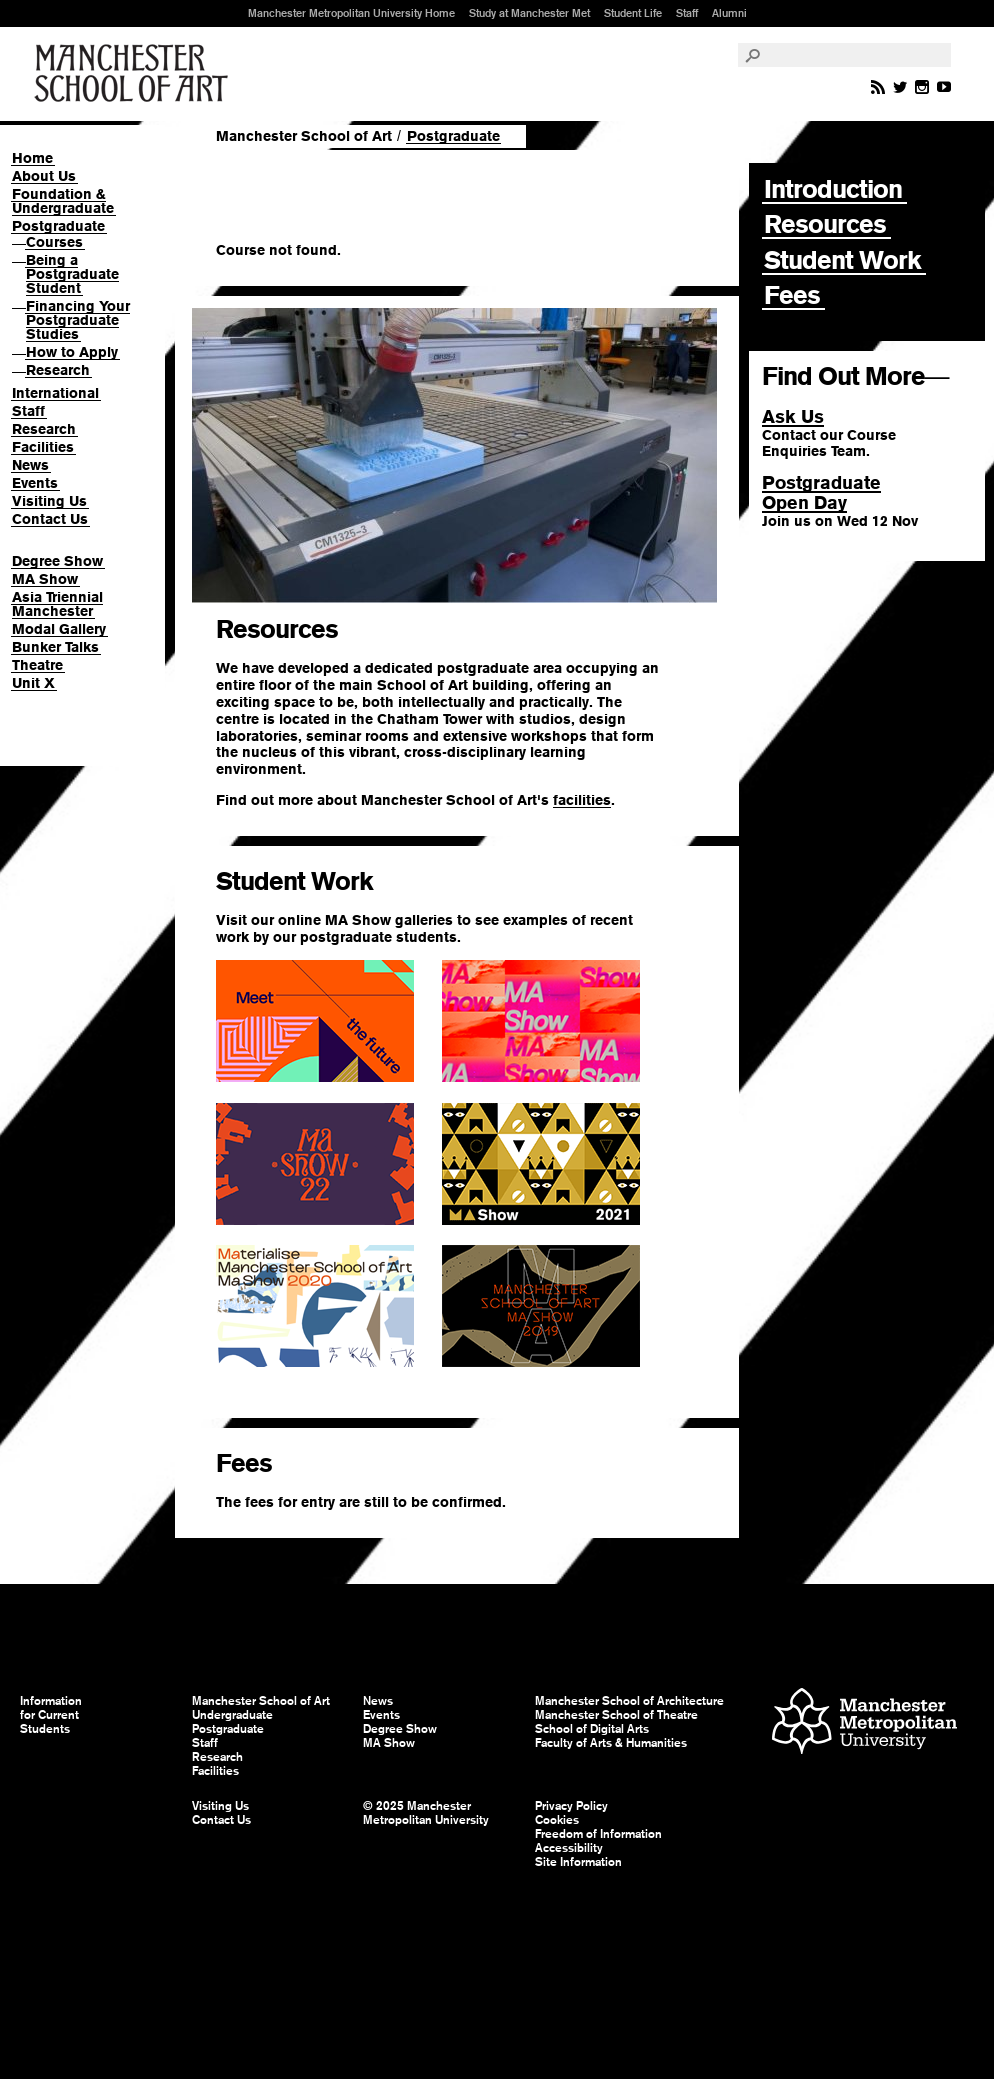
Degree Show (57, 561)
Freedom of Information (598, 1834)
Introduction (833, 189)
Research (58, 370)
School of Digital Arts (592, 1729)
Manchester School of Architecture (629, 1701)
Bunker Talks (55, 647)
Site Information (578, 1862)
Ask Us (793, 416)
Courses (54, 242)
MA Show (45, 579)
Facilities (43, 447)
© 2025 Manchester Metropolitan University (426, 1813)
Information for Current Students (51, 1715)
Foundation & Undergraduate (63, 201)
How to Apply (72, 352)
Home (32, 158)
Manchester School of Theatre (616, 1715)
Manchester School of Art (135, 74)
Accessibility (569, 1848)
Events (35, 483)
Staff (687, 13)
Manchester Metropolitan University (864, 1723)
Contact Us (50, 519)
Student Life (633, 13)
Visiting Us (49, 501)
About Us (44, 176)
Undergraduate (232, 1715)
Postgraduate (58, 226)
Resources (825, 224)
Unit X (33, 683)
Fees (792, 295)
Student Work (842, 260)
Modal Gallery (59, 629)
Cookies (557, 1820)
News (30, 465)
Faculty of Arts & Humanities (611, 1743)
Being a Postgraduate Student (72, 274)
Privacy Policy (571, 1806)
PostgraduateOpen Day (821, 492)
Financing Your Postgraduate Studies (78, 320)
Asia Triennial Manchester (57, 604)
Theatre (37, 665)
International (55, 393)
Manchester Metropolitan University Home (351, 13)
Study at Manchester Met (529, 13)
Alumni (729, 13)
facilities (582, 800)
